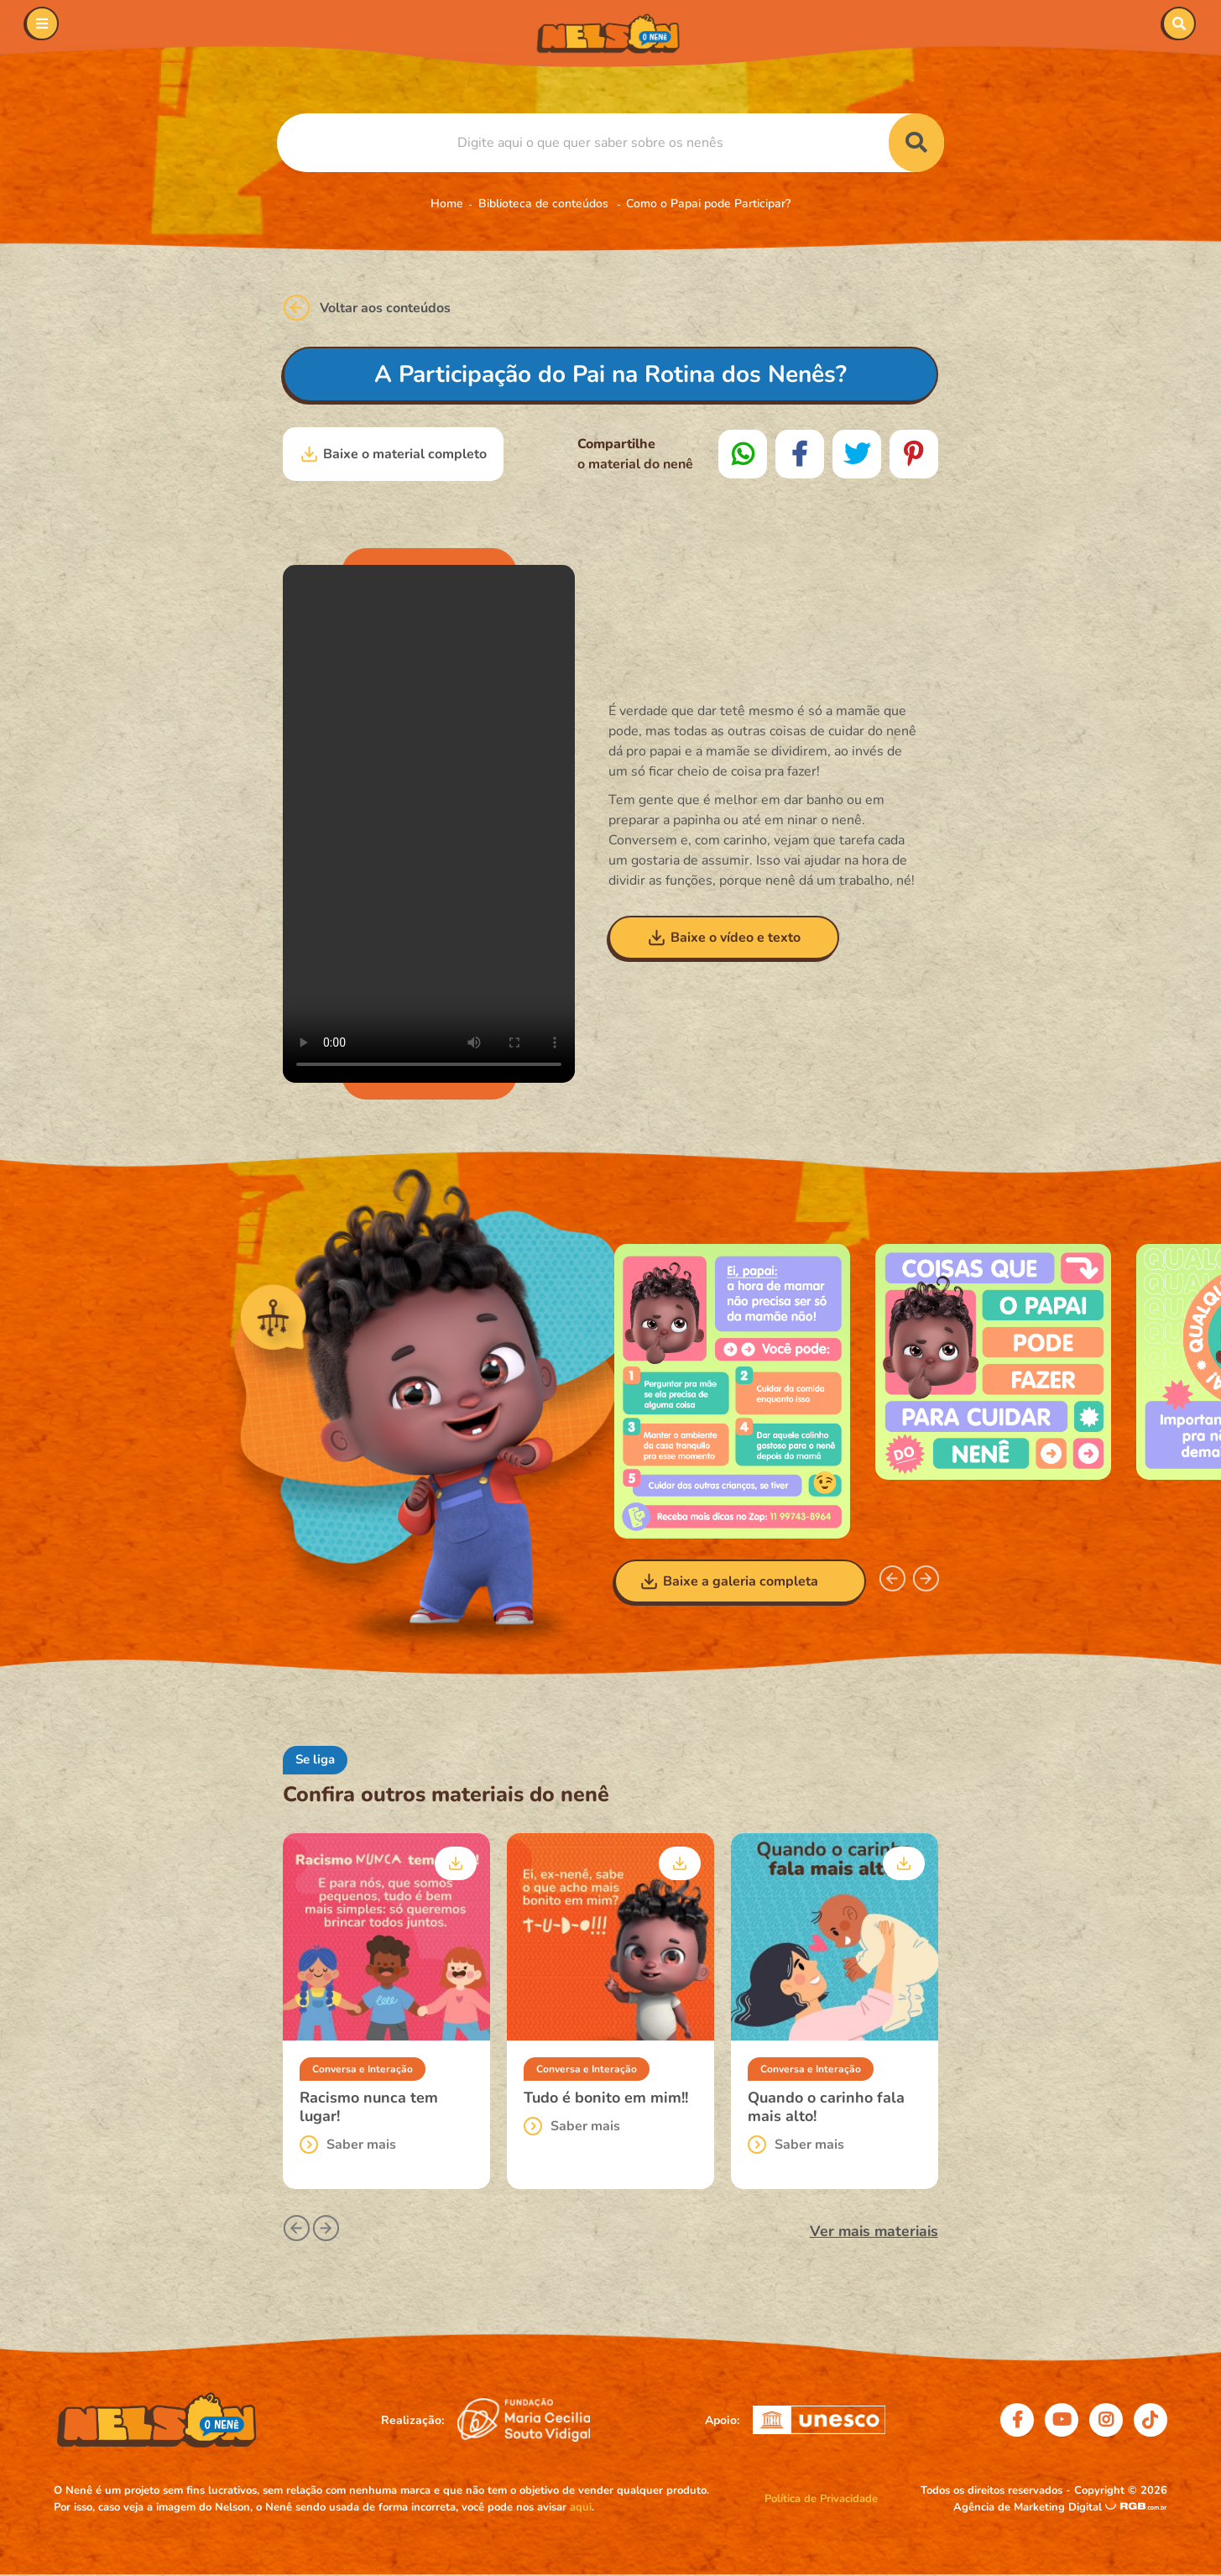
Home (446, 204)
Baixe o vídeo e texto (724, 937)
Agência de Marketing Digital (1029, 2507)
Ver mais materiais (874, 2231)
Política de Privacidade (821, 2498)
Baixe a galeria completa (728, 1581)
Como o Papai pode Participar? (708, 204)
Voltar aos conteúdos (367, 307)
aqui (581, 2507)
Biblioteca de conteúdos (545, 204)
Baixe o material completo (393, 454)
